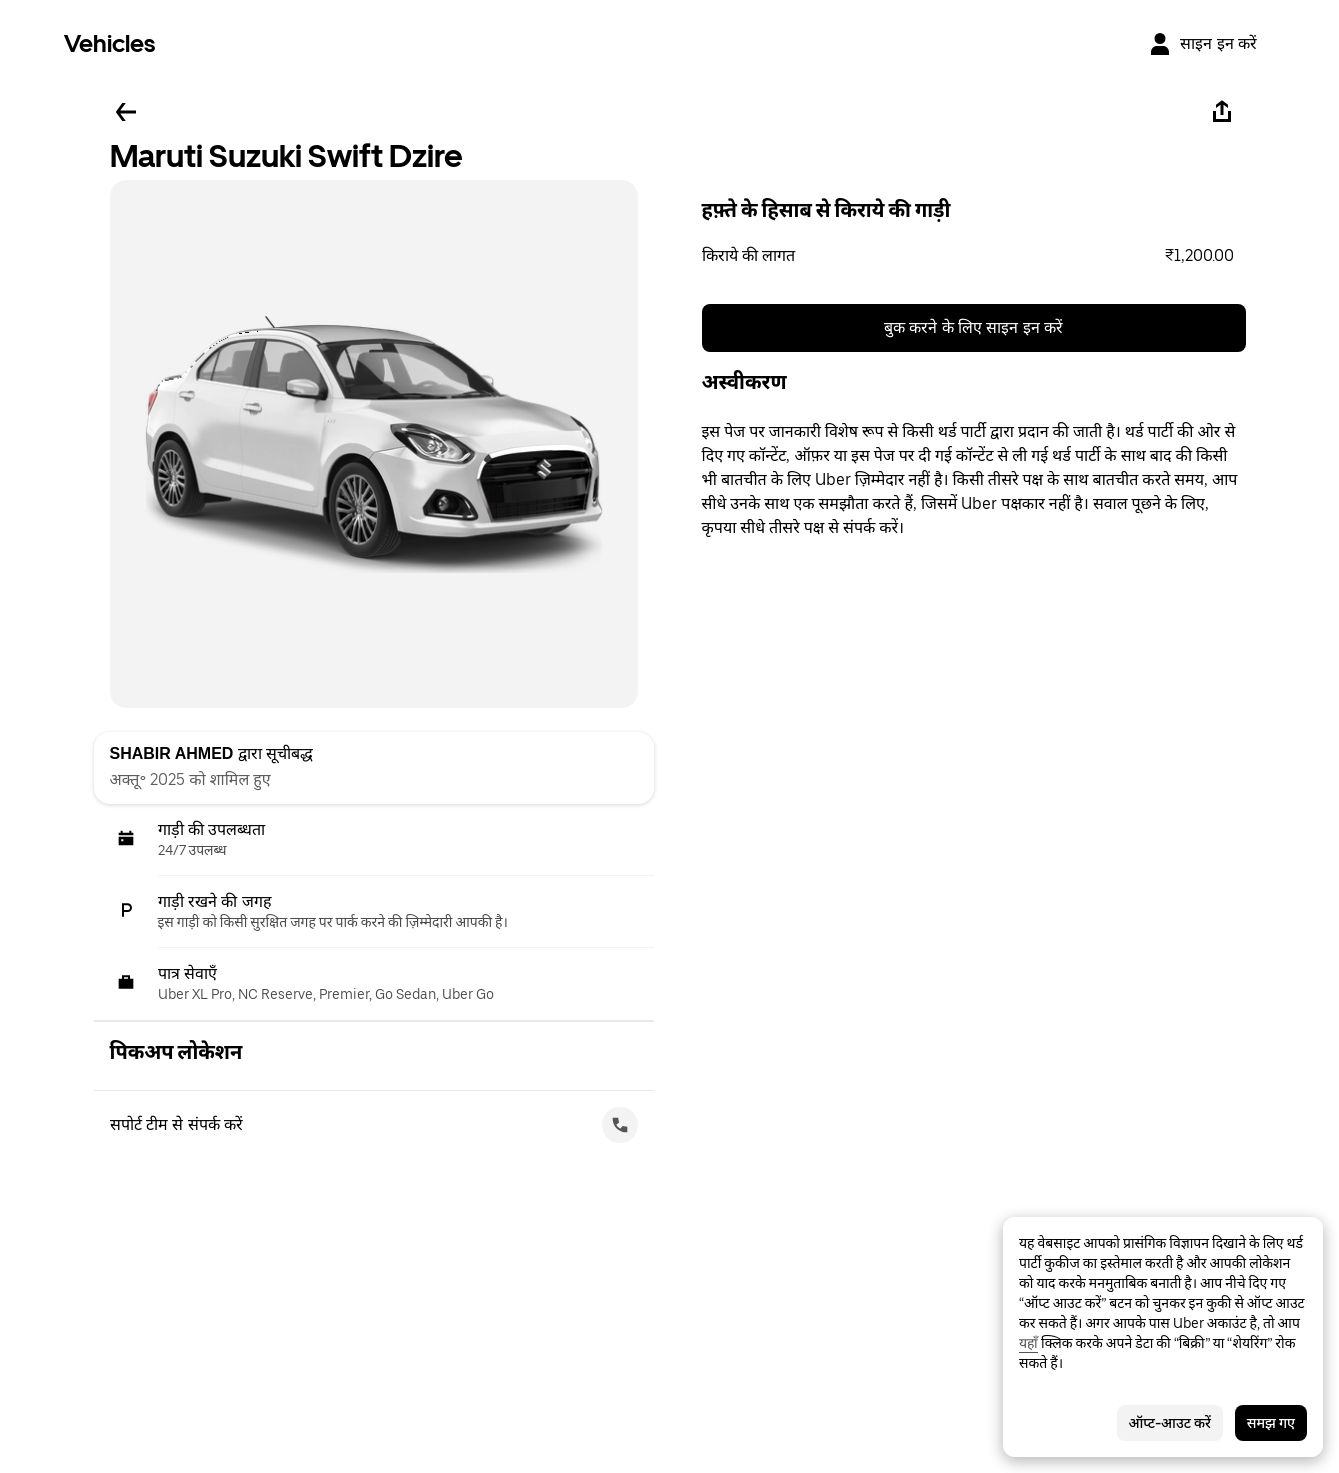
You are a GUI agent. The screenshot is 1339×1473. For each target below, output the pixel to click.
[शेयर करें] (1222, 112)
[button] (974, 256)
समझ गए (1271, 1423)
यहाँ (1028, 1343)
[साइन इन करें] (1202, 44)
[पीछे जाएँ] (126, 112)
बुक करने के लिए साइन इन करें (974, 327)
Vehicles (109, 43)
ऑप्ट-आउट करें (1170, 1423)
